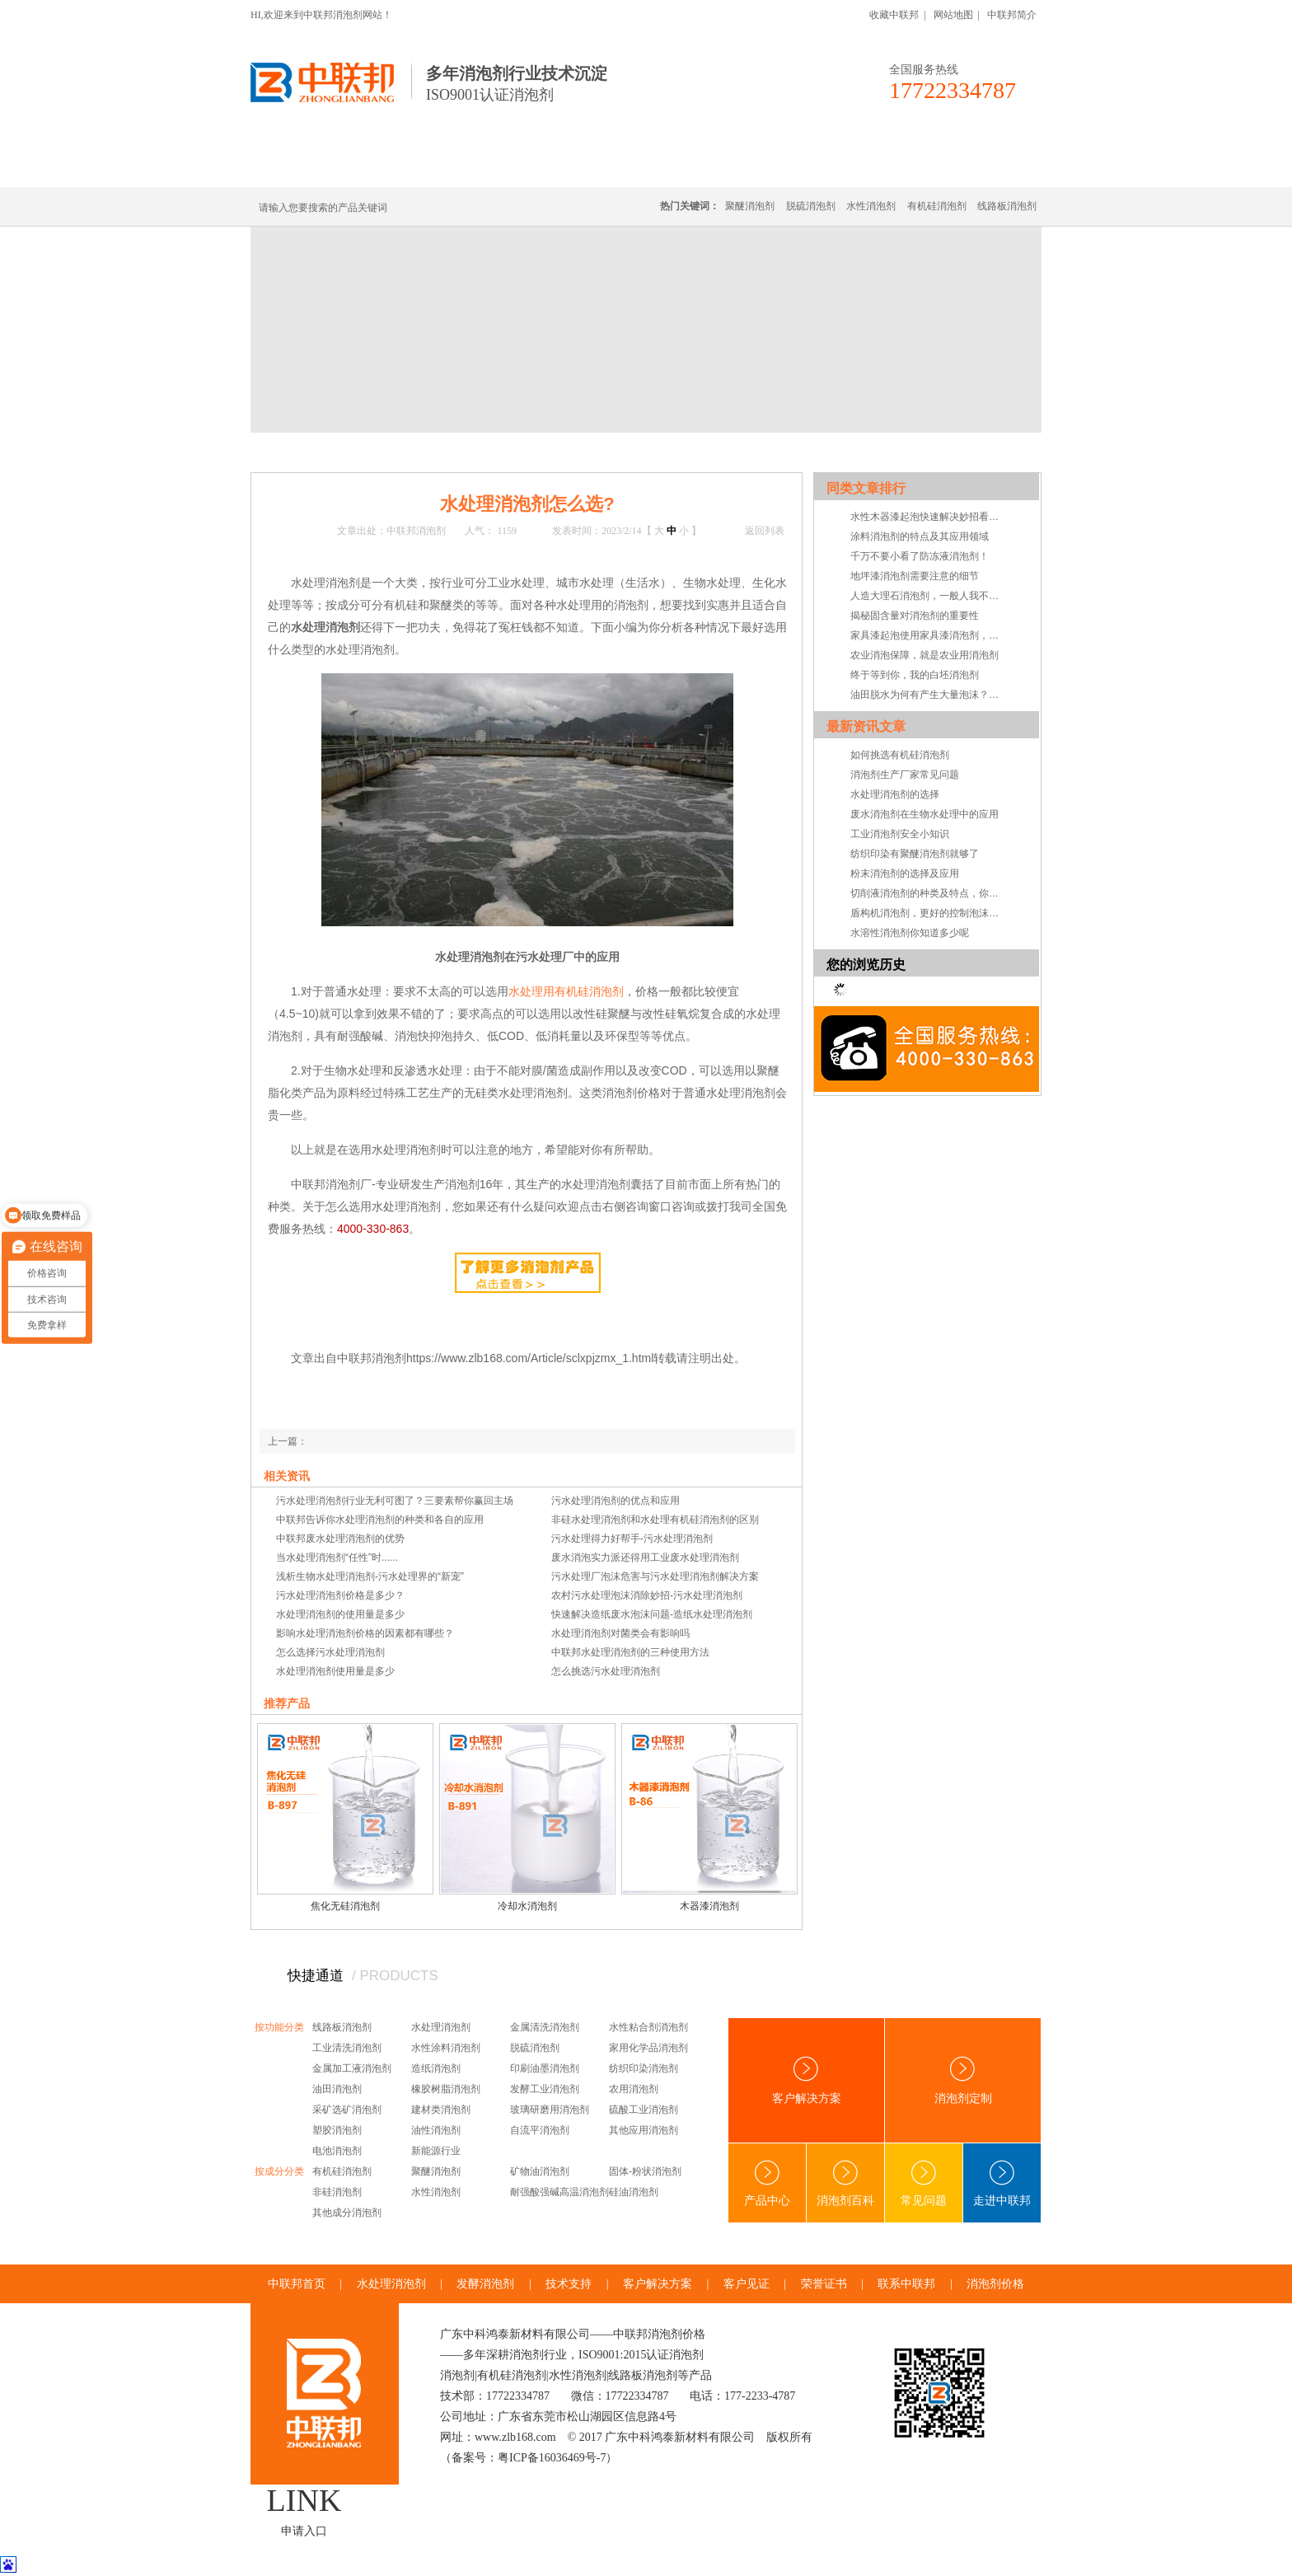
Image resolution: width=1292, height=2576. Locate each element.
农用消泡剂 (633, 2089)
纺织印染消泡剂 (643, 2068)
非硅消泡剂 (337, 2192)
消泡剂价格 (995, 2284)
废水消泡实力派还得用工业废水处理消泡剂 (645, 1557)
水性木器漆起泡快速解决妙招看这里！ (928, 516)
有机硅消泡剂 (406, 167)
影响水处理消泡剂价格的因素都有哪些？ (365, 1633)
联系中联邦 (975, 167)
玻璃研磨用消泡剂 (549, 2109)
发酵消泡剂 (485, 2284)
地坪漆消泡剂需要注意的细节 (914, 576)
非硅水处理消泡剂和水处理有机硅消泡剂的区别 (655, 1519)
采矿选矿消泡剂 (347, 2109)
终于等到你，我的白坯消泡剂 (914, 675)
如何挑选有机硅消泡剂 (899, 755)
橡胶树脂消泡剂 (445, 2089)
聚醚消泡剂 (750, 206)
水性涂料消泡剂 (445, 2048)
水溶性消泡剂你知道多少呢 (909, 933)
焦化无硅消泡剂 (345, 1906)
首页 (318, 451)
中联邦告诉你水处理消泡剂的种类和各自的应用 (380, 1519)
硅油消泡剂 (633, 2192)
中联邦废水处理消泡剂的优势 (340, 1538)
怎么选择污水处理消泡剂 (330, 1652)
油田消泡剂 (337, 2089)
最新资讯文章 (866, 726)
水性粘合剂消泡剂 (648, 2027)
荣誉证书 (824, 2284)
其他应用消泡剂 (643, 2130)
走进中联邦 (1002, 2183)
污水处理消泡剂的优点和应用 (615, 1500)
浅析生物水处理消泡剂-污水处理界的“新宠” (370, 1576)
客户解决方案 (806, 2080)
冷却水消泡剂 (527, 1906)
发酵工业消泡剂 (544, 2089)
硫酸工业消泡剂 (643, 2109)
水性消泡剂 (871, 206)
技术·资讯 (890, 167)
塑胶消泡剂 (337, 2130)
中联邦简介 (1012, 15)
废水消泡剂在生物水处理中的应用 (924, 814)
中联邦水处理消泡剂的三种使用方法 (630, 1652)
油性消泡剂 (436, 2130)
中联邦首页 (311, 167)
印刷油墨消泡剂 (544, 2068)
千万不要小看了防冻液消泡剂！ (919, 556)
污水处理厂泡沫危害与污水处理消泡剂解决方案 (655, 1576)
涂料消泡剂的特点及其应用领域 (919, 536)
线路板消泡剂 (506, 167)
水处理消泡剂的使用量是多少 (340, 1614)
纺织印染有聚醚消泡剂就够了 (914, 853)
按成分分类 (279, 2171)
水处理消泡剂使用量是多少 (335, 1671)
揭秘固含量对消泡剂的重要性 (914, 615)
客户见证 (746, 2284)
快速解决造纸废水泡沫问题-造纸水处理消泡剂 (651, 1614)
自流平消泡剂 (539, 2130)
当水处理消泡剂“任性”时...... (337, 1557)
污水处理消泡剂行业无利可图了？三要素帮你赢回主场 (394, 1500)
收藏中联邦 (894, 15)
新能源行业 (436, 2151)
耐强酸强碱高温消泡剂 (559, 2192)
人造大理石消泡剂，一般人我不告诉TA (928, 596)
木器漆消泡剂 (709, 1906)
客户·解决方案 (798, 167)
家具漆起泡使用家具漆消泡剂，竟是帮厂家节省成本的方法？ (928, 635)
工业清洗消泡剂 (347, 2048)
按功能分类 (279, 2027)
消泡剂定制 (702, 167)
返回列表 (764, 530)
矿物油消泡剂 (539, 2171)
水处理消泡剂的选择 (894, 794)
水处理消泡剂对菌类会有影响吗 (620, 1633)
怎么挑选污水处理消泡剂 (605, 1671)
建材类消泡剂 (440, 2109)
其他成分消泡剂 (347, 2212)
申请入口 (304, 2531)
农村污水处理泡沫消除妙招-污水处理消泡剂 (646, 1595)
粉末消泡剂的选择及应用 (904, 873)
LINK (304, 2500)
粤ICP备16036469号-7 (552, 2458)
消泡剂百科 (845, 2183)
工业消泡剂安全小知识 (899, 834)
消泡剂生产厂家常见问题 (904, 774)
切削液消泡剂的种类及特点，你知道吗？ (928, 893)
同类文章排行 (866, 488)
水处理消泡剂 (607, 167)
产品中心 (767, 2183)
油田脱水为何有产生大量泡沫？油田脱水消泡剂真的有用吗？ (928, 694)
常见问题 (463, 451)
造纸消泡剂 (436, 2068)
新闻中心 (359, 451)
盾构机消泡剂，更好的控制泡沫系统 (928, 913)
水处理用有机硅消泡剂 (566, 991)
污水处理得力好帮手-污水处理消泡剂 (632, 1538)
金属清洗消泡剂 (544, 2027)
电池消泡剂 (337, 2151)
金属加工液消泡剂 (351, 2068)
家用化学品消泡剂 (648, 2048)
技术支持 (568, 2284)
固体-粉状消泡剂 (645, 2171)
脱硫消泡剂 (811, 206)
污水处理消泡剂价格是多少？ (340, 1595)
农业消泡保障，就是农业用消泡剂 (924, 655)
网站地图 (953, 15)
